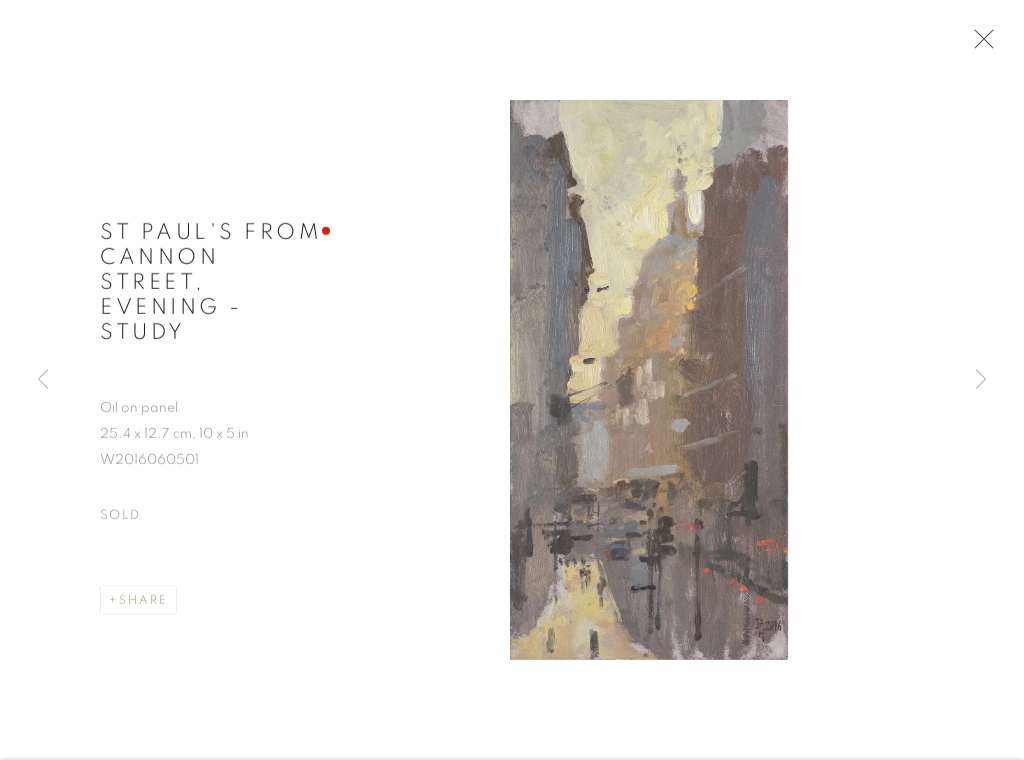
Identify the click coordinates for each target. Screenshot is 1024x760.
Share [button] (143, 603)
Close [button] (979, 45)
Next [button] (981, 380)
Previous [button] (43, 380)
